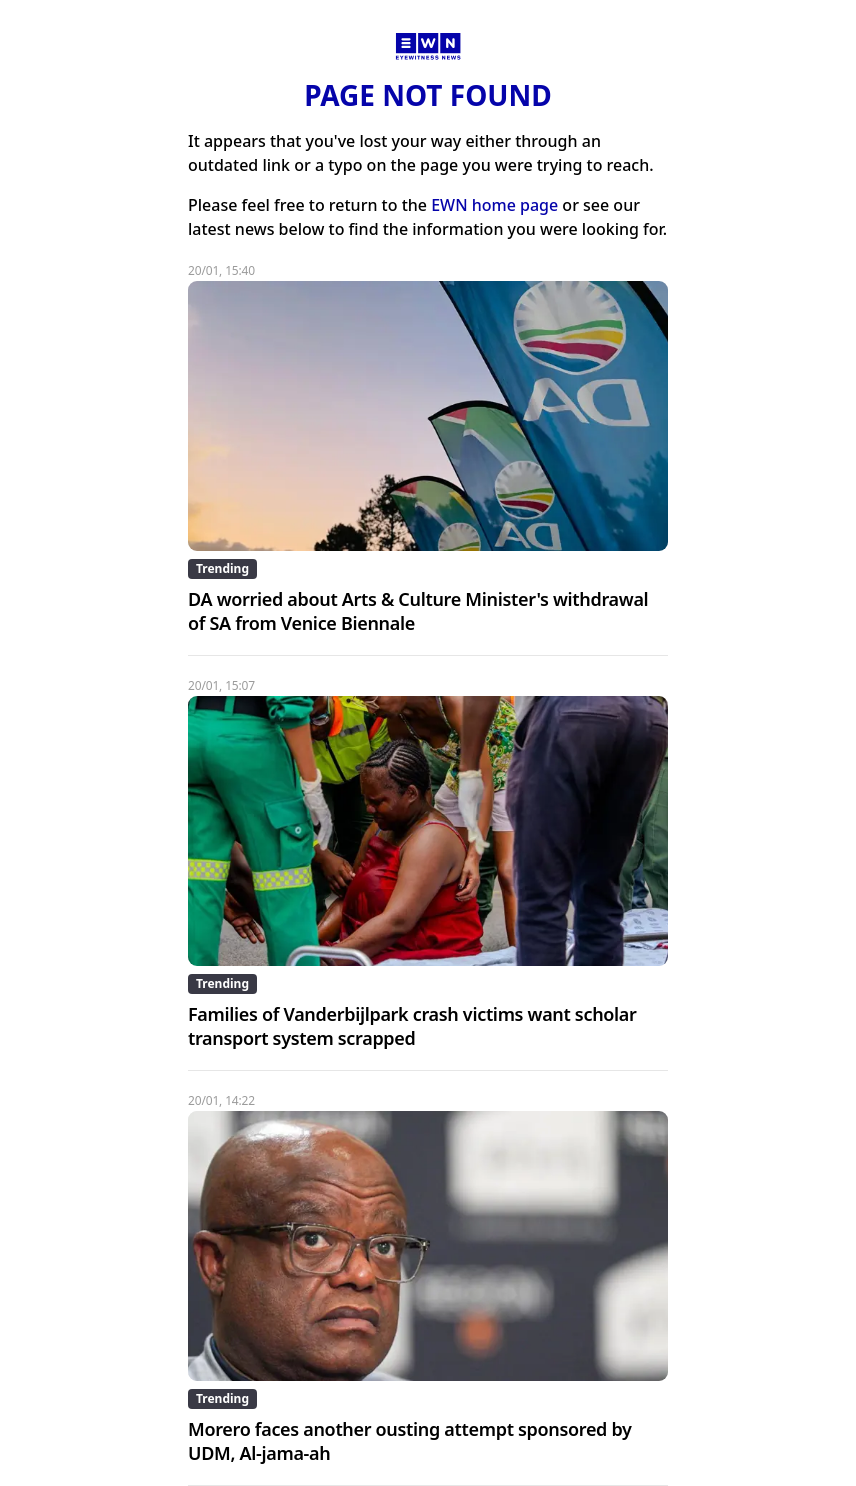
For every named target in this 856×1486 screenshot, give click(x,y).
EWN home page (494, 205)
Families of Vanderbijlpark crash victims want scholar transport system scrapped (412, 1026)
